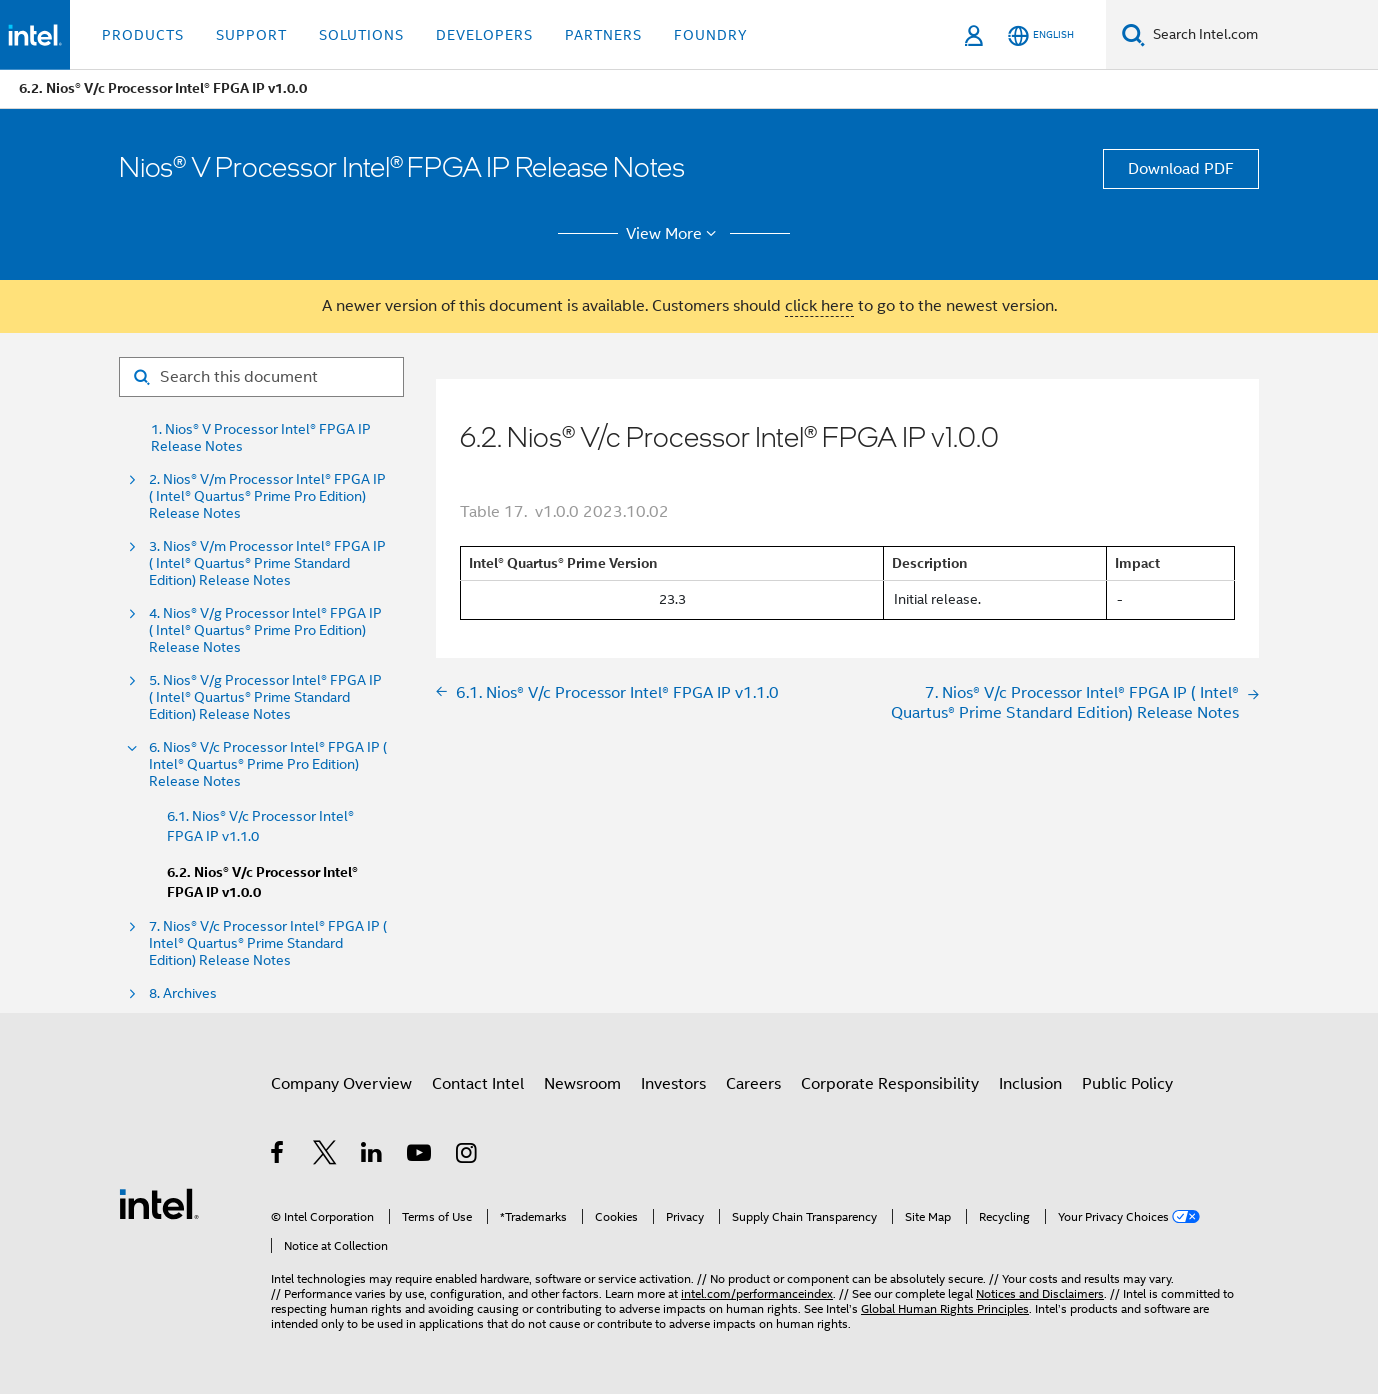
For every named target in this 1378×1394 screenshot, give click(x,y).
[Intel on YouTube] (420, 1156)
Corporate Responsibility (890, 1084)
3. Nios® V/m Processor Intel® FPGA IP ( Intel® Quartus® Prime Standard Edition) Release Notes (267, 563)
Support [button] (251, 35)
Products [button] (143, 35)
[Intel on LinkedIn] (372, 1156)
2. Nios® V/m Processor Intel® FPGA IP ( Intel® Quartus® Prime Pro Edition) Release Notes (267, 496)
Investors (673, 1084)
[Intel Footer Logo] (159, 1203)
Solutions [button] (361, 35)
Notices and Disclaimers (1040, 1293)
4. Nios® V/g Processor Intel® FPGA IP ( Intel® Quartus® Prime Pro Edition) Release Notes (265, 630)
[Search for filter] (261, 377)
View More (674, 234)
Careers (753, 1084)
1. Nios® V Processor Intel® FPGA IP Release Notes (261, 438)
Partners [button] (603, 35)
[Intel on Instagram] (467, 1156)
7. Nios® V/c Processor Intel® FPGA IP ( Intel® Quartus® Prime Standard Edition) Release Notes (268, 943)
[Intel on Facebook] (278, 1156)
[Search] (1133, 34)
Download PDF (1181, 169)
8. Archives (183, 993)
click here (819, 306)
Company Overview (341, 1084)
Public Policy (1127, 1084)
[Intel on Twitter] (325, 1156)
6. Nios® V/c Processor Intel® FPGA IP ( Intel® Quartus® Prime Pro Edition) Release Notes (268, 764)
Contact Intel (478, 1084)
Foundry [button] (711, 35)
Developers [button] (484, 35)
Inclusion (1030, 1084)
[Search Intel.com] (1261, 35)
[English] (1041, 35)
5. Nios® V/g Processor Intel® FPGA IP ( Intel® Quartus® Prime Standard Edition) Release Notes (265, 697)
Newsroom (582, 1084)
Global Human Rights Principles (945, 1308)
